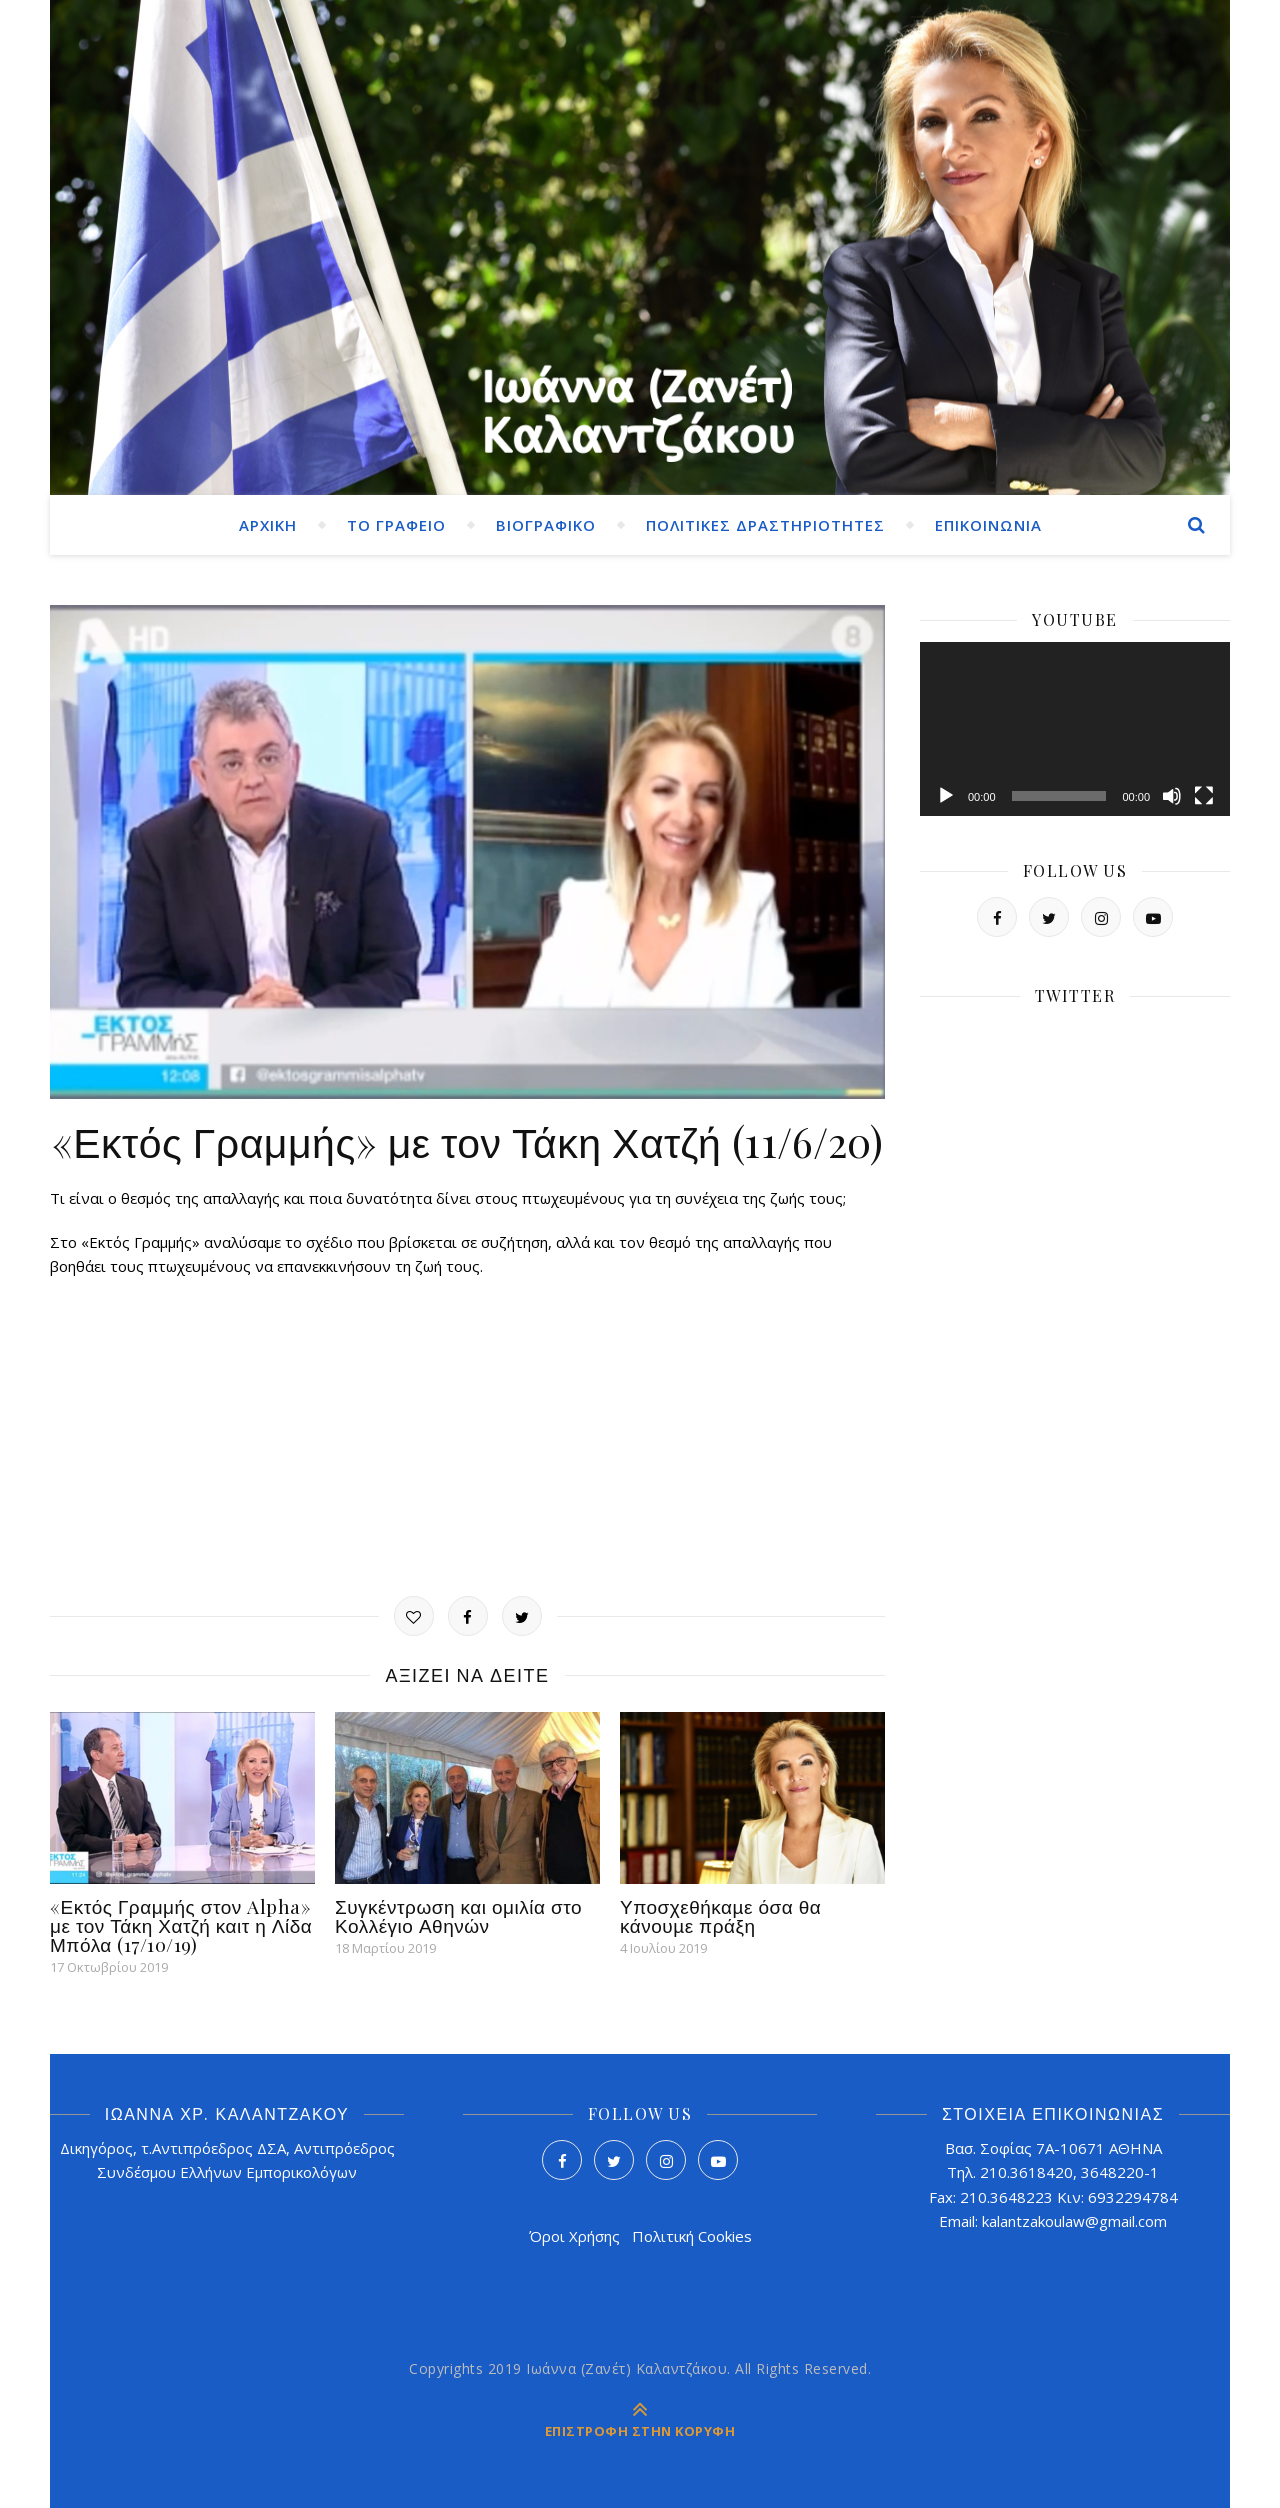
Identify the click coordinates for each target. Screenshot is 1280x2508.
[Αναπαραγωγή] (946, 796)
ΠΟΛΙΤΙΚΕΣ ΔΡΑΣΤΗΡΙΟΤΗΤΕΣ (765, 525)
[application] (1075, 729)
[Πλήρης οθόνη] (1204, 796)
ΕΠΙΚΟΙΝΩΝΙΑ (988, 525)
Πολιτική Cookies (692, 2236)
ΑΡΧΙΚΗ (268, 525)
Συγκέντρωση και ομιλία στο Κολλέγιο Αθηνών (458, 1915)
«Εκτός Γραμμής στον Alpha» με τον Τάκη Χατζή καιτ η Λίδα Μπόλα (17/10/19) (181, 1925)
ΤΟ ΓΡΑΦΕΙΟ (396, 525)
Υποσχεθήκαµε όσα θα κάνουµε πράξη (720, 1915)
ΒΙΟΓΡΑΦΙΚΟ (546, 525)
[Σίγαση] (1172, 796)
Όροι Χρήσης (574, 2236)
